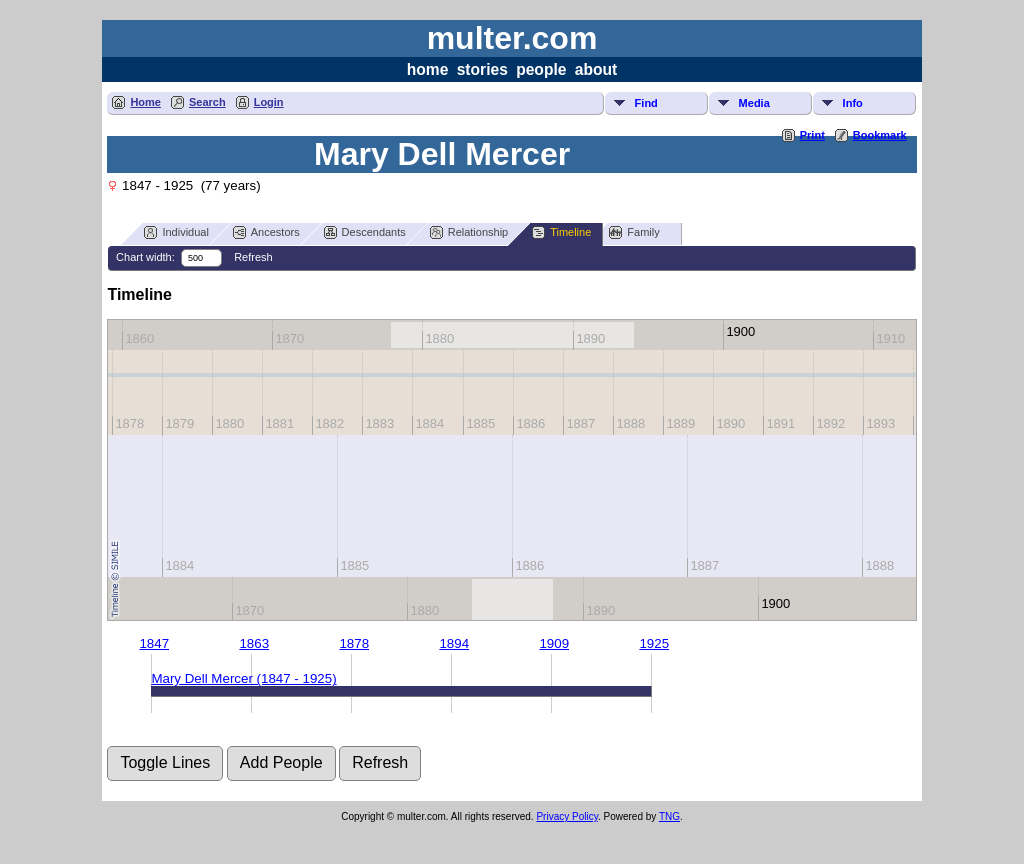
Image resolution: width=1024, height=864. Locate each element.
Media (754, 103)
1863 (254, 643)
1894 (454, 643)
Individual (176, 232)
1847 (154, 643)
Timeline (561, 232)
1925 (654, 643)
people (541, 69)
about (596, 69)
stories (482, 69)
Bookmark (880, 135)
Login (269, 102)
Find (646, 103)
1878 (354, 643)
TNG (669, 816)
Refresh (253, 257)
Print (812, 135)
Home (145, 102)
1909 (554, 643)
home (428, 69)
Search (207, 102)
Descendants (365, 232)
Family (634, 232)
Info (853, 103)
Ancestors (266, 232)
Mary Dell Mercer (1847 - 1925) (243, 678)
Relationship (469, 232)
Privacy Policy (567, 816)
